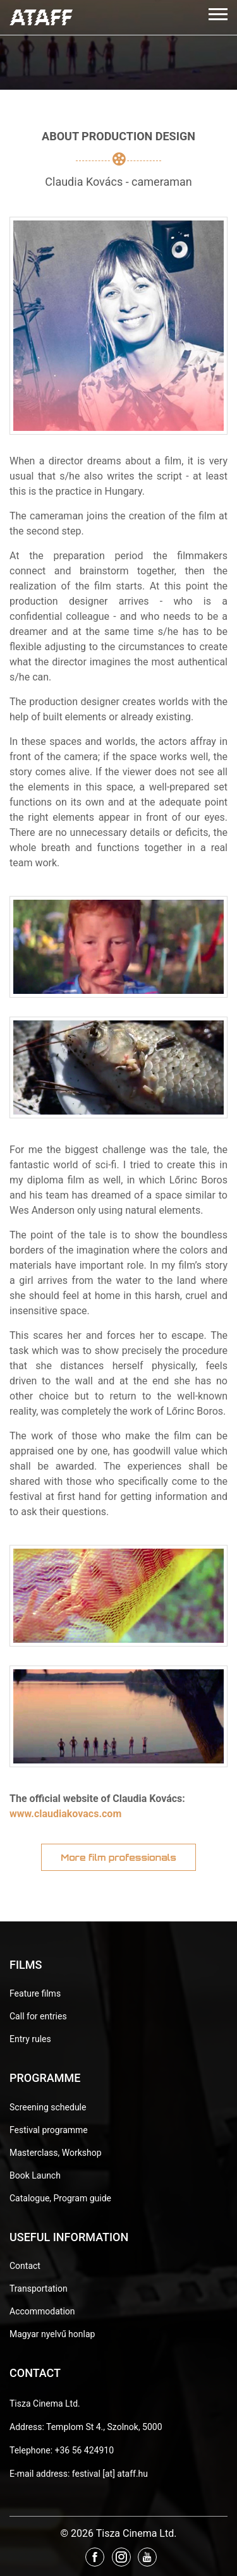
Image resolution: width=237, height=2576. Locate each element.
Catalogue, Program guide (60, 2198)
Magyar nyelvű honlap (52, 2334)
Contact (24, 2266)
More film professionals (118, 1857)
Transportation (38, 2288)
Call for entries (38, 2016)
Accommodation (42, 2311)
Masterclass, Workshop (55, 2153)
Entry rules (30, 2039)
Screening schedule (47, 2107)
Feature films (35, 1993)
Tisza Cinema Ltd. (44, 2403)
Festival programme (48, 2130)
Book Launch (35, 2175)
